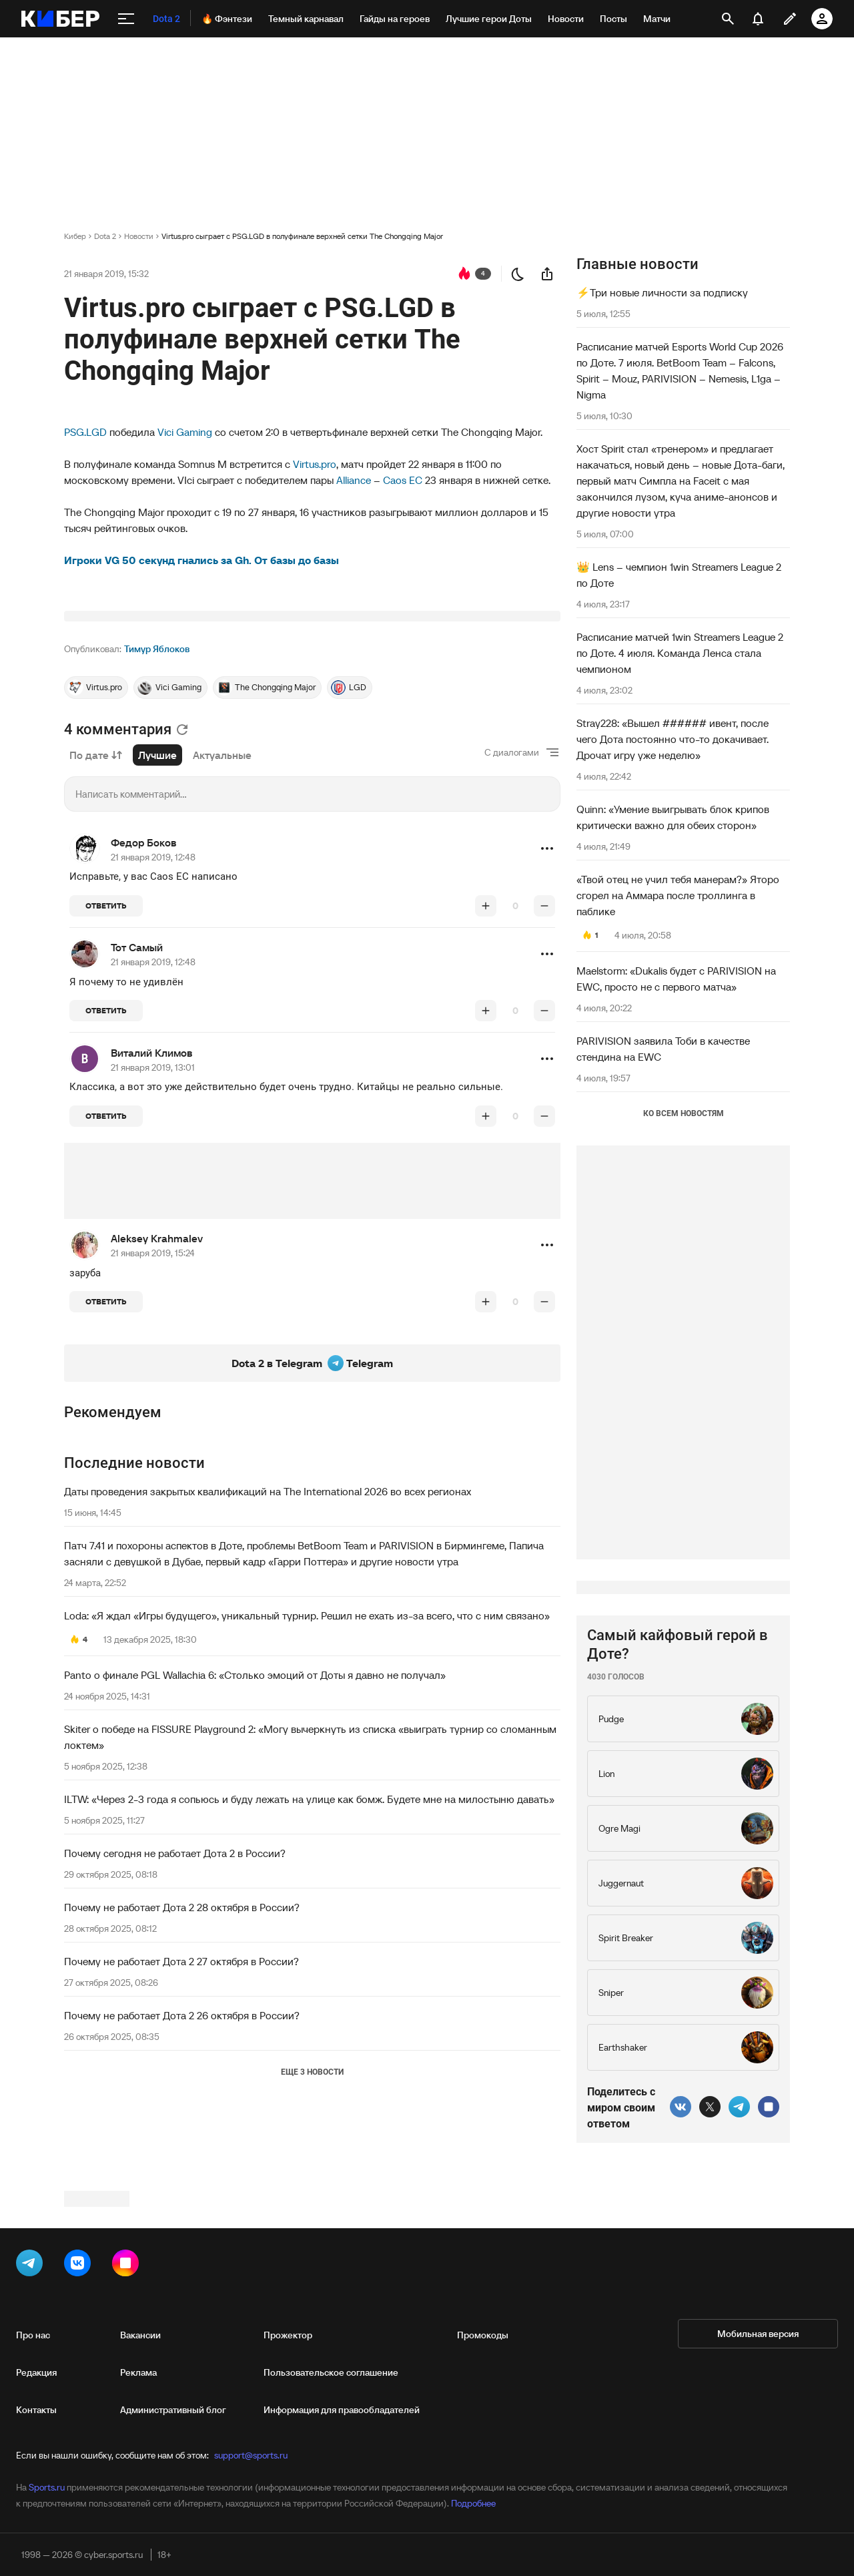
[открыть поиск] (728, 19)
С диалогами (511, 919)
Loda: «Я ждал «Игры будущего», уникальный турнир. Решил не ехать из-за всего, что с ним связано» (307, 1782)
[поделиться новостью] (547, 273)
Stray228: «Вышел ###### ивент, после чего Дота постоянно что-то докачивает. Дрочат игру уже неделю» (672, 739)
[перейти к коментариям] (464, 274)
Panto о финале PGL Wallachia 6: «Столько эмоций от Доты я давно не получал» (255, 1841)
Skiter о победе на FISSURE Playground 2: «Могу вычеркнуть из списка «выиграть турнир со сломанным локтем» (310, 1903)
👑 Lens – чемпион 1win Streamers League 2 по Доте (678, 574)
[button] (547, 1015)
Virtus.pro (314, 464)
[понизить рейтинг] (544, 1072)
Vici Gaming (184, 432)
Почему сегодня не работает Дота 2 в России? (175, 2020)
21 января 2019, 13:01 (153, 1234)
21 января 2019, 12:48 (153, 1024)
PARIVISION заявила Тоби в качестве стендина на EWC (663, 1048)
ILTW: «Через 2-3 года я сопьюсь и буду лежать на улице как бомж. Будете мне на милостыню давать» (309, 1966)
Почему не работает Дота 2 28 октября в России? (182, 2074)
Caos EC (402, 480)
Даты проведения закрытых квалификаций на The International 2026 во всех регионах (267, 1658)
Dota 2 (105, 236)
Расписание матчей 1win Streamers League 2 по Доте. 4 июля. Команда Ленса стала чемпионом (679, 653)
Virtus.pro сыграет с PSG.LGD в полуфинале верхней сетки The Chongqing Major (302, 236)
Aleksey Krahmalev (157, 1405)
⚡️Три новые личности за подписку (662, 292)
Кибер (75, 236)
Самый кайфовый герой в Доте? (677, 2045)
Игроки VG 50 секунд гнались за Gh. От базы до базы (201, 560)
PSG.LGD (85, 432)
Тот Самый (137, 1114)
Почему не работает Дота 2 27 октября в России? (181, 2128)
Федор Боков (143, 1009)
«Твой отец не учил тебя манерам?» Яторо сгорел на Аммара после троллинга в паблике (677, 895)
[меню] (126, 18)
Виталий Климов (151, 1219)
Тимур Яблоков (156, 816)
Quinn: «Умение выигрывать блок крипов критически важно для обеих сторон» (672, 817)
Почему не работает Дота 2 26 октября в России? (182, 2182)
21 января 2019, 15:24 (153, 1420)
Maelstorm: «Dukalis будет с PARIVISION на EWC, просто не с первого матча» (676, 978)
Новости (138, 236)
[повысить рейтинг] (485, 1072)
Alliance (353, 480)
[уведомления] (758, 19)
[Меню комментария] (547, 1015)
